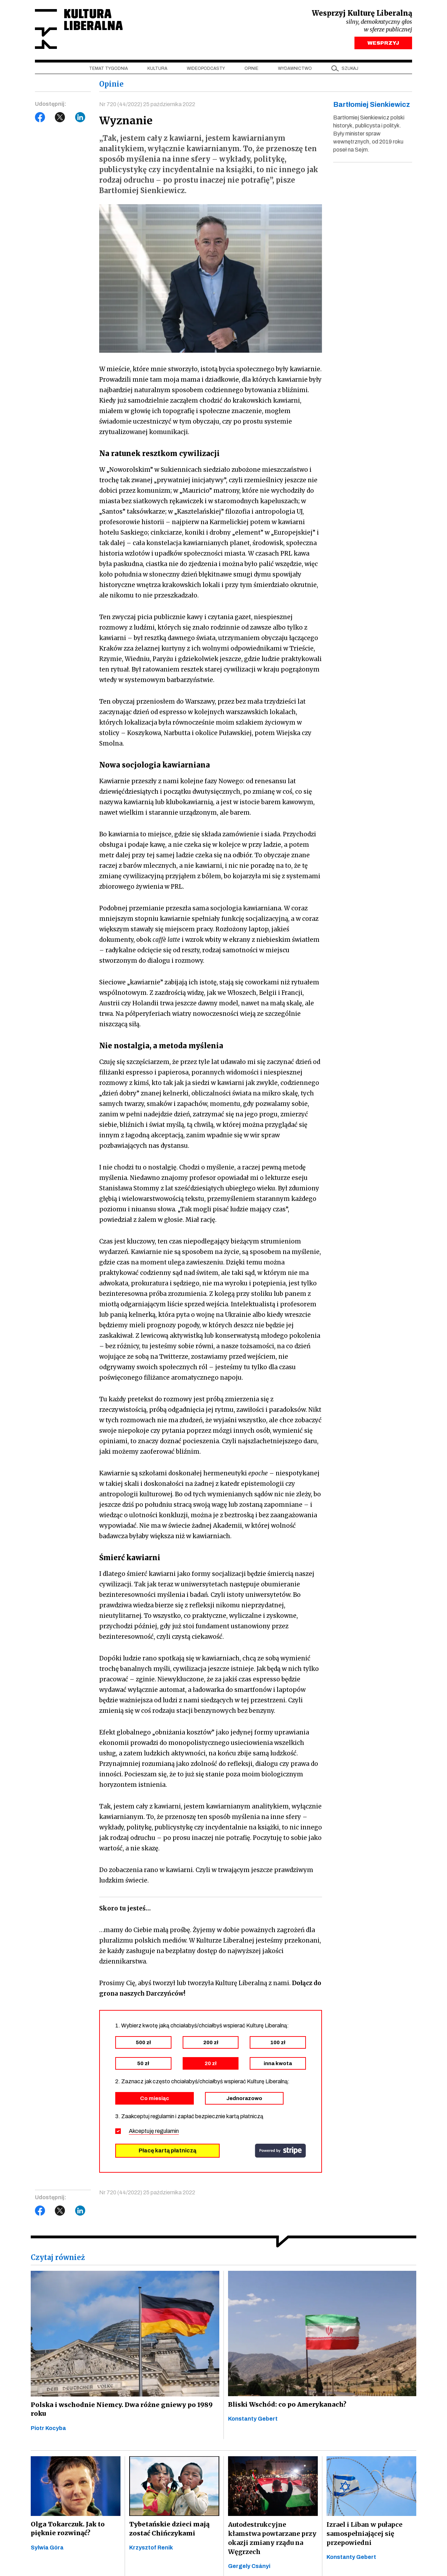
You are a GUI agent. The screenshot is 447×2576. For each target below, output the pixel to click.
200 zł (210, 2044)
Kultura (157, 70)
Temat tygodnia (108, 70)
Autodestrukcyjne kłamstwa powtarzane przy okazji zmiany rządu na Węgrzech (272, 2540)
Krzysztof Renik (151, 2550)
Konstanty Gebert (253, 2421)
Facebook (40, 119)
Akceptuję (154, 2133)
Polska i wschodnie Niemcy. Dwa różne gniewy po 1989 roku (120, 2411)
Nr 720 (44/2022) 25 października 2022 (147, 106)
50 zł (143, 2065)
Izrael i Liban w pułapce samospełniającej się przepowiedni (364, 2536)
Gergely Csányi (249, 2568)
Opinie (251, 70)
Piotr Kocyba (48, 2431)
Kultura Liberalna (81, 30)
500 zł (143, 2044)
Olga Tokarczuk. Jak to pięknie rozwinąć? (67, 2531)
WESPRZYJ (383, 44)
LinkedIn (80, 119)
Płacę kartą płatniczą (167, 2153)
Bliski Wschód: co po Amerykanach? (286, 2407)
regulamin (167, 2133)
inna (278, 2065)
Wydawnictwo (295, 70)
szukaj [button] (350, 70)
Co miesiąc (154, 2100)
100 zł (277, 2044)
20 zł (211, 2065)
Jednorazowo (244, 2100)
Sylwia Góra (47, 2550)
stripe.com (280, 2153)
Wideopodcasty (206, 70)
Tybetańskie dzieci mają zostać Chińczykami (168, 2531)
